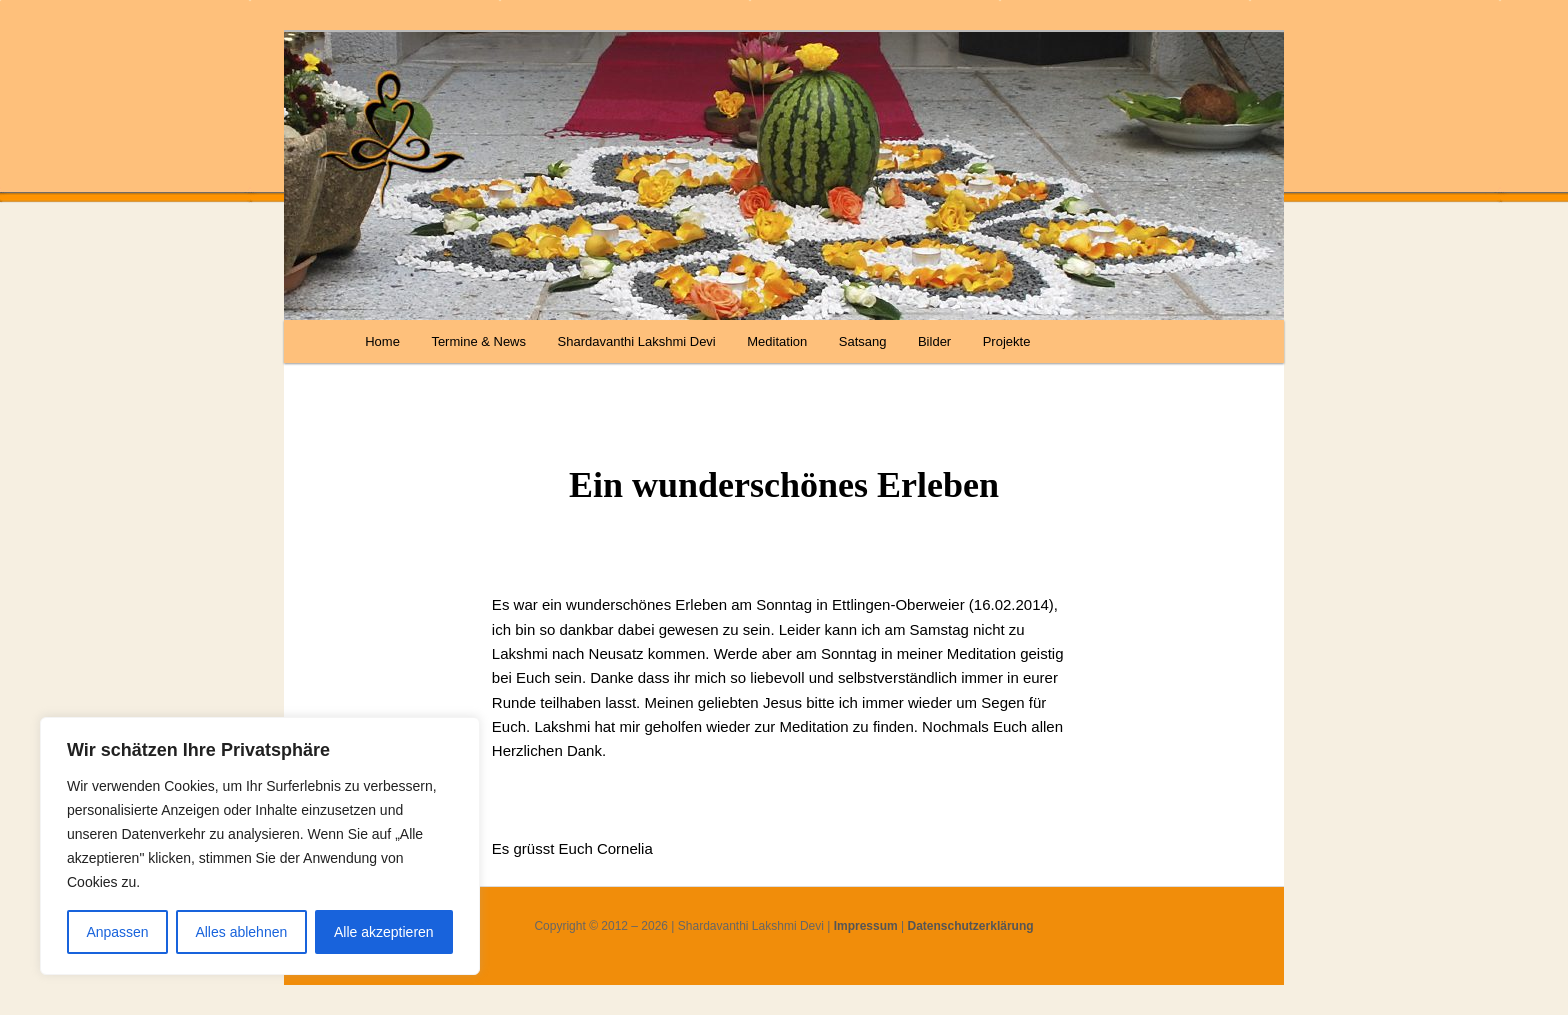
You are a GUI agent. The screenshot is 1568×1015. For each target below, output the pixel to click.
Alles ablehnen (241, 932)
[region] (260, 846)
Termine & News (478, 341)
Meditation (777, 341)
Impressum (866, 926)
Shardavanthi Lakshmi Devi (637, 341)
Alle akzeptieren (384, 932)
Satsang (863, 341)
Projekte (1007, 341)
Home (382, 341)
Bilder (934, 341)
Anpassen (117, 932)
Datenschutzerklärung (971, 926)
